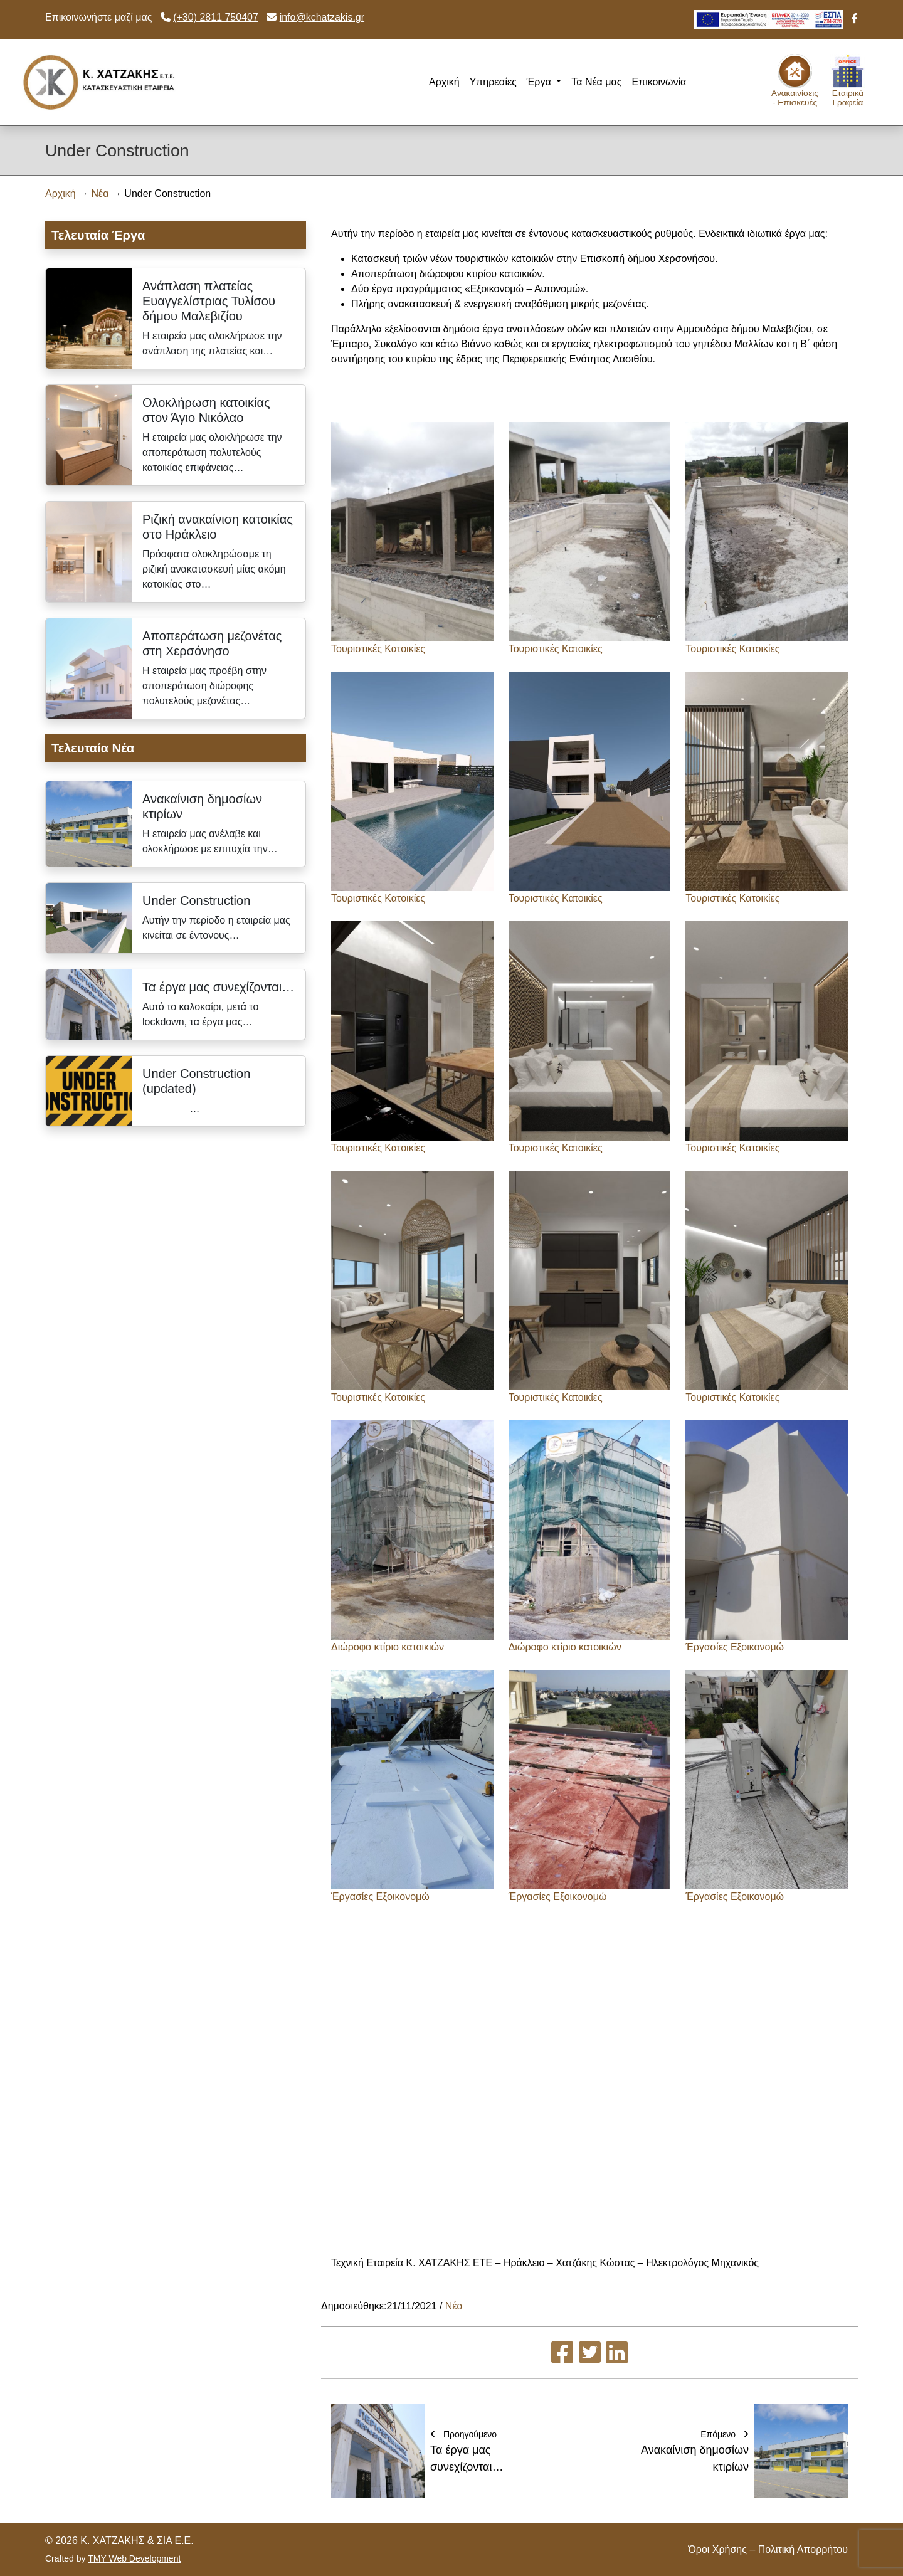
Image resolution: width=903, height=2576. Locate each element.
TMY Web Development (134, 2558)
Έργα (540, 82)
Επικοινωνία (658, 82)
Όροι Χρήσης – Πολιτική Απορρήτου (768, 2549)
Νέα (100, 193)
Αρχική (444, 82)
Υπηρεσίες (493, 82)
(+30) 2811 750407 (215, 17)
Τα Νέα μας (596, 82)
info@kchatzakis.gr (322, 17)
